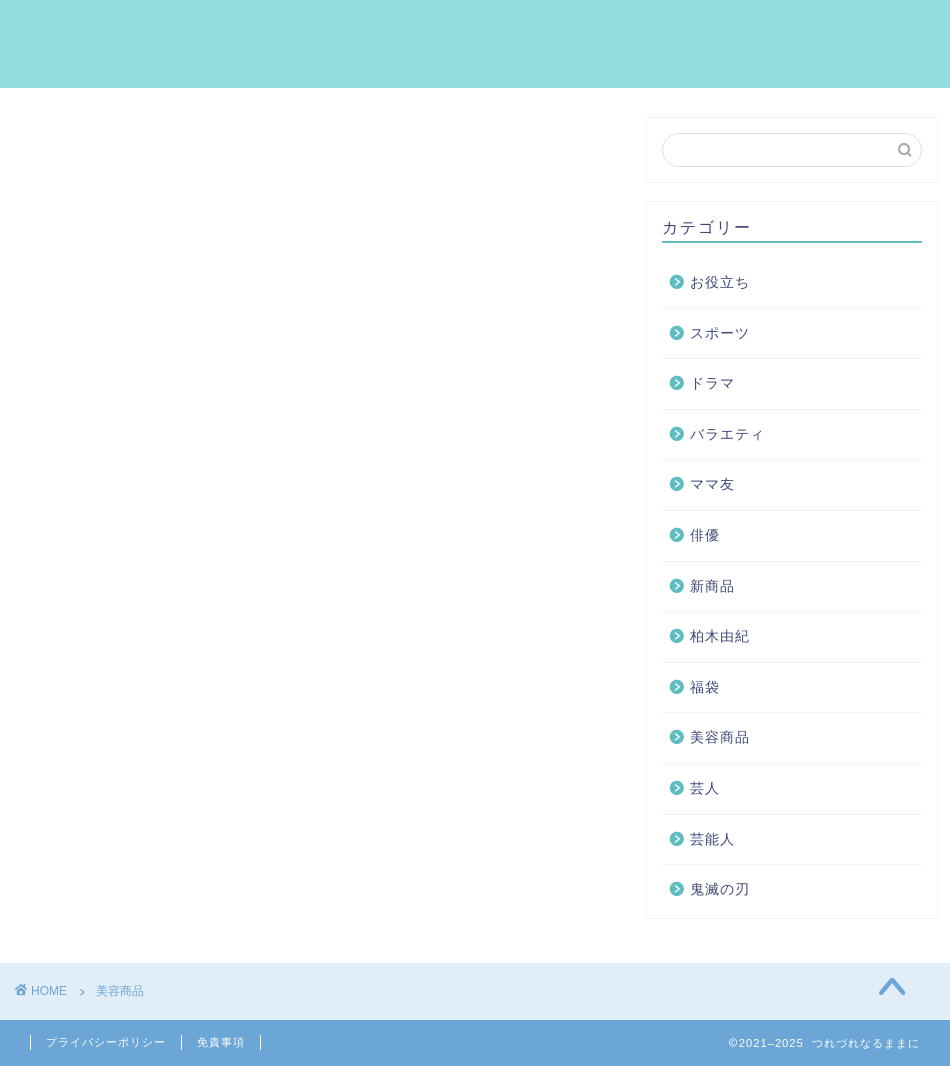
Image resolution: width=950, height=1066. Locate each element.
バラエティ (727, 434)
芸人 (705, 788)
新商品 (712, 586)
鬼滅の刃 (720, 889)
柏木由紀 (720, 636)
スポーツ (720, 333)
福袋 (705, 687)
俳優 (705, 535)
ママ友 (712, 484)
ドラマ (712, 383)
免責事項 (221, 1042)
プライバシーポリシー (106, 1042)
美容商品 (720, 737)
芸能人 (712, 839)
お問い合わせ (867, 31)
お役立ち (720, 282)
